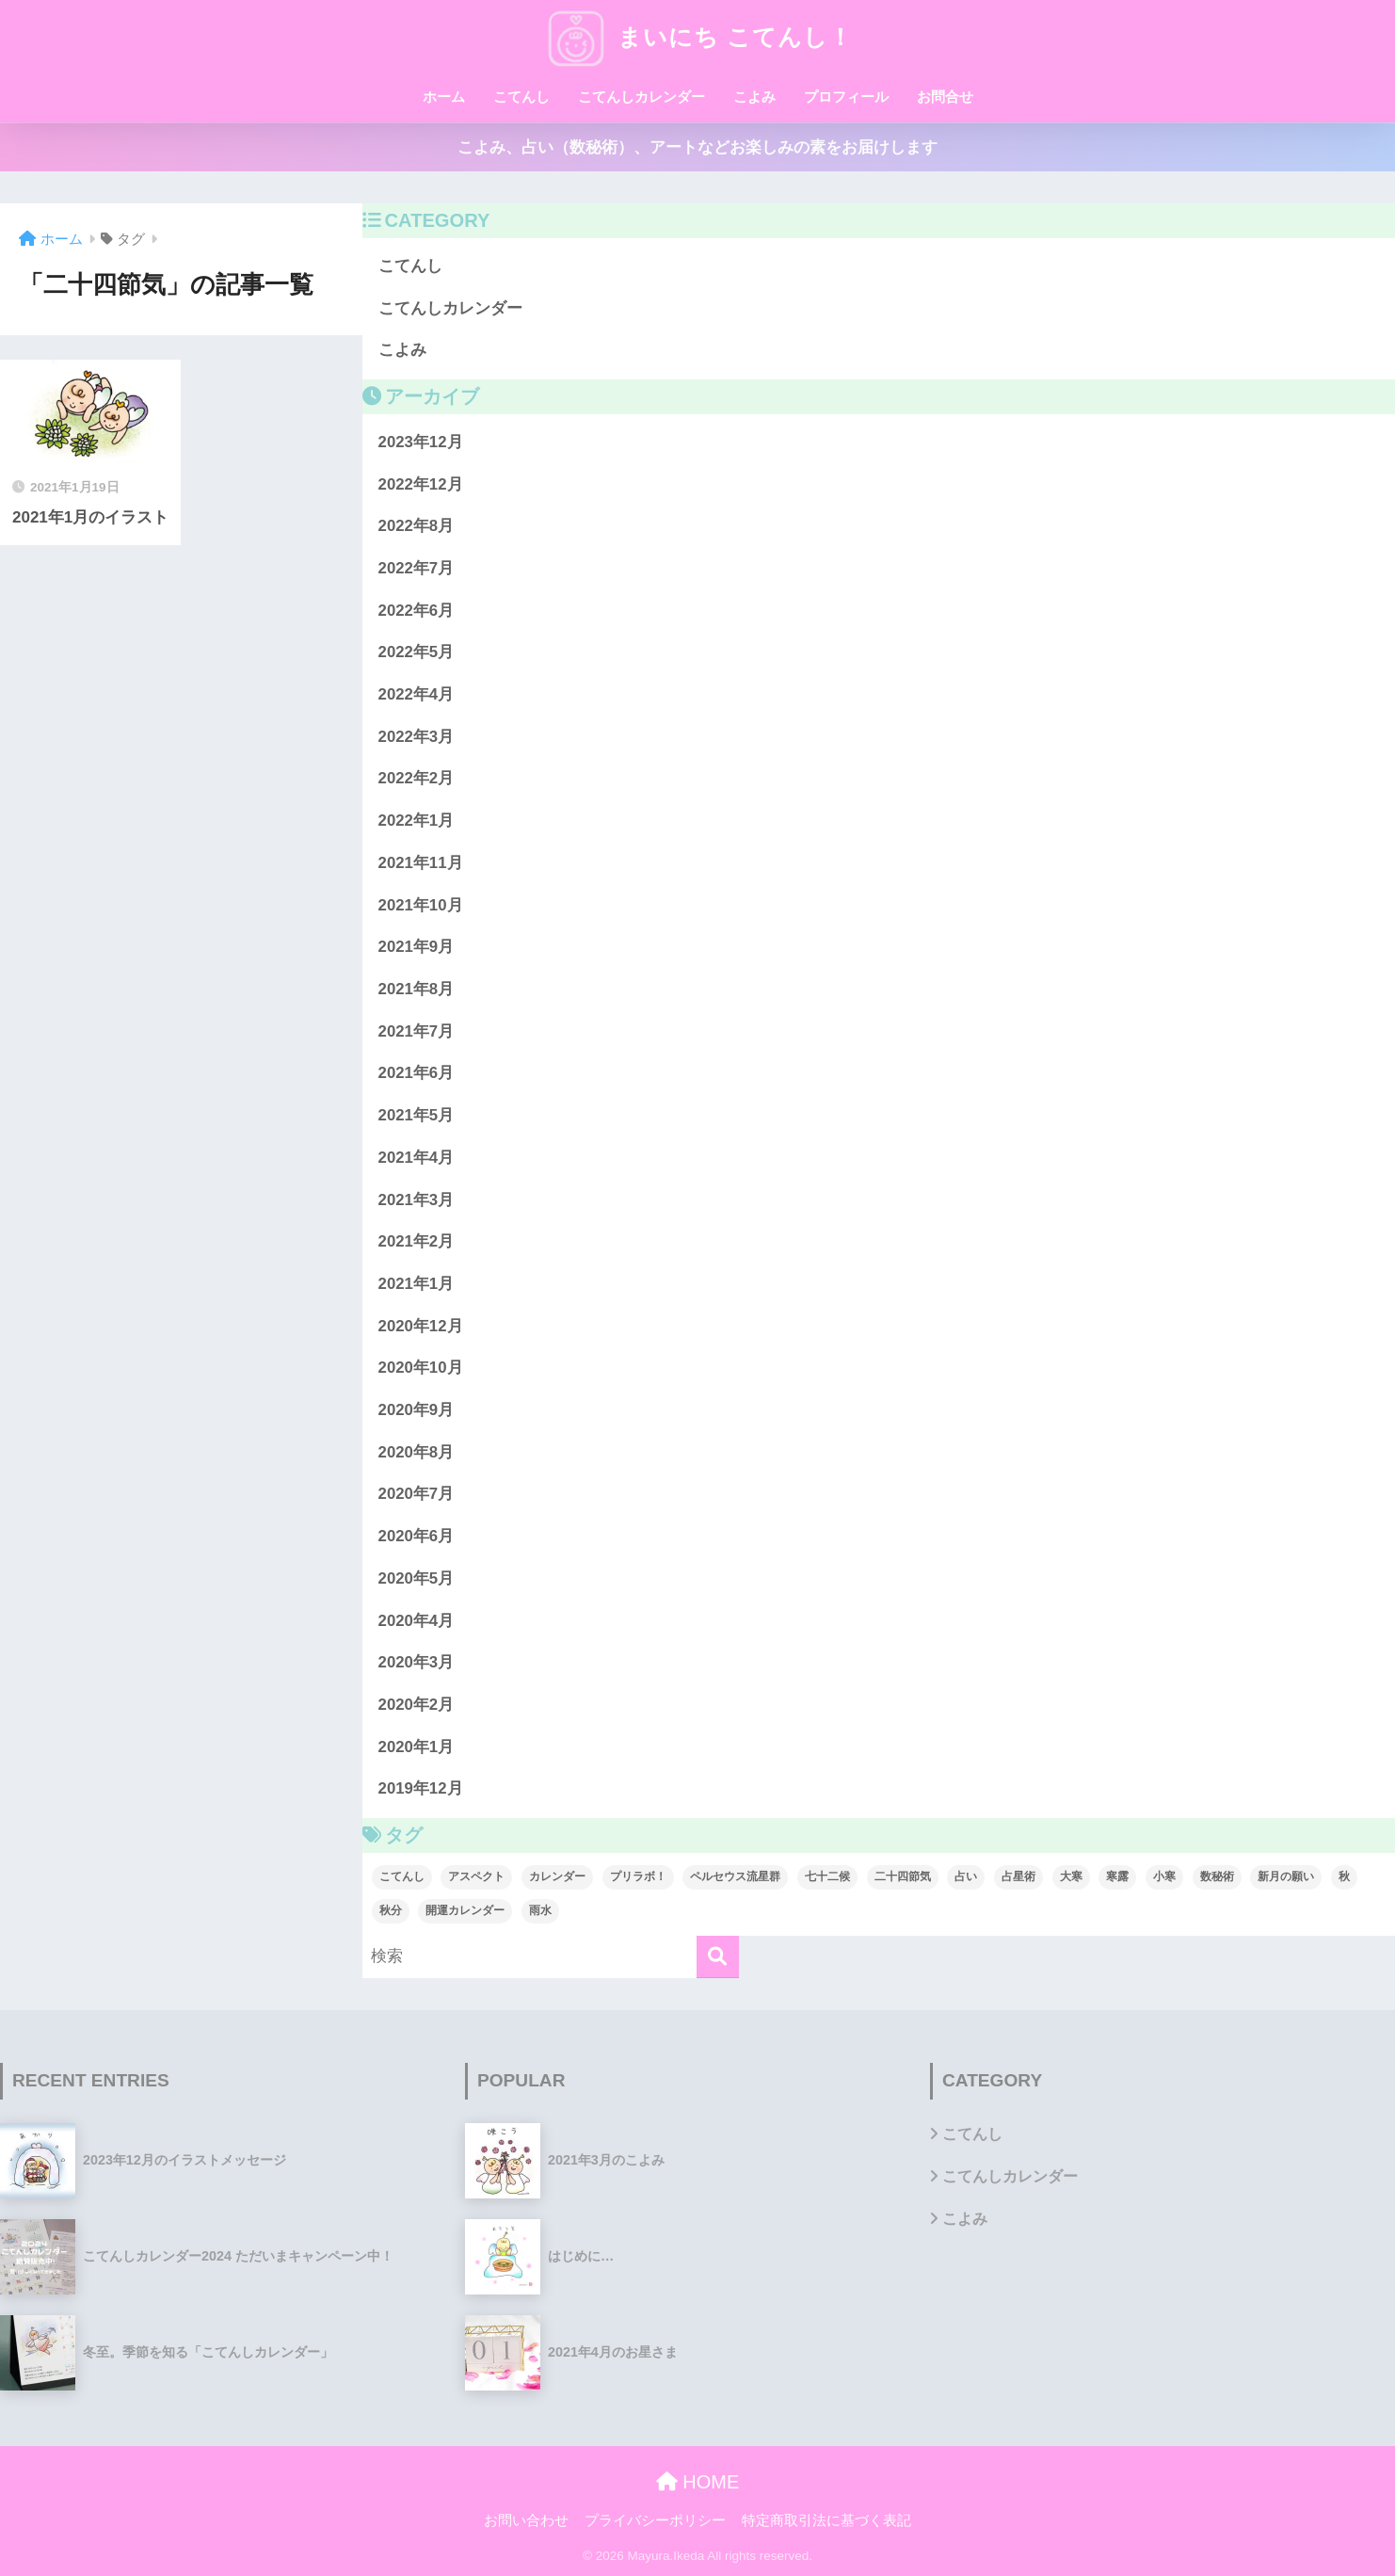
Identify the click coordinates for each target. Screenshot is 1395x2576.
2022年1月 (416, 820)
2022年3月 (416, 737)
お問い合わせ (526, 2520)
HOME (698, 2481)
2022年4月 (416, 694)
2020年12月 (420, 1326)
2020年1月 (416, 1747)
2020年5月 (416, 1578)
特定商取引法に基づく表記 (826, 2520)
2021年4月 (416, 1158)
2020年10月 (420, 1368)
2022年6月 (416, 611)
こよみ (754, 97)
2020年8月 (416, 1452)
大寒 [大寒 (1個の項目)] (1071, 1876)
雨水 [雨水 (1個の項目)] (540, 1910)
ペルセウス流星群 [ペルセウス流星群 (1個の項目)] (735, 1876)
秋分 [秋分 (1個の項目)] (390, 1910)
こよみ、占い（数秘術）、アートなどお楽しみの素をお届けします (697, 147)
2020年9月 (416, 1410)
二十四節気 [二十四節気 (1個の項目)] (902, 1876)
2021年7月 (416, 1031)
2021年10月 (420, 905)
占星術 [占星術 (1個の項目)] (1018, 1876)
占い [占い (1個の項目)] (965, 1876)
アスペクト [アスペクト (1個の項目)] (476, 1876)
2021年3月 (416, 1200)
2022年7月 (416, 568)
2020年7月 (416, 1494)
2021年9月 (416, 947)
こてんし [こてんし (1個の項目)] (402, 1876)
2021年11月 (420, 863)
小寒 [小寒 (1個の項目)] (1164, 1876)
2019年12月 (420, 1788)
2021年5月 (416, 1115)
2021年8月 (416, 989)
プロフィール (846, 97)
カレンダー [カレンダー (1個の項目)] (557, 1876)
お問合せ (945, 97)
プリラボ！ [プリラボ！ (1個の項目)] (638, 1876)
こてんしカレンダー (641, 97)
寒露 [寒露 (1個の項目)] (1117, 1876)
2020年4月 (416, 1621)
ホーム (444, 97)
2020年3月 (416, 1662)
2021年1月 (416, 1284)
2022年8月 (416, 526)
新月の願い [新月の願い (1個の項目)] (1286, 1876)
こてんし (521, 97)
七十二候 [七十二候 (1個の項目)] (827, 1876)
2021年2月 (416, 1241)
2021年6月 (416, 1073)
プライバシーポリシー (655, 2520)
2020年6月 (416, 1536)
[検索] (718, 1957)
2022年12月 (420, 484)
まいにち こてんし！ (697, 37)
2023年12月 (420, 442)
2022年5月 (416, 652)
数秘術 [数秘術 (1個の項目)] (1217, 1876)
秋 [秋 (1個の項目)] (1344, 1876)
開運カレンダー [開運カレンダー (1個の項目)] (465, 1910)
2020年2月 (416, 1705)
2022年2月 (416, 778)
